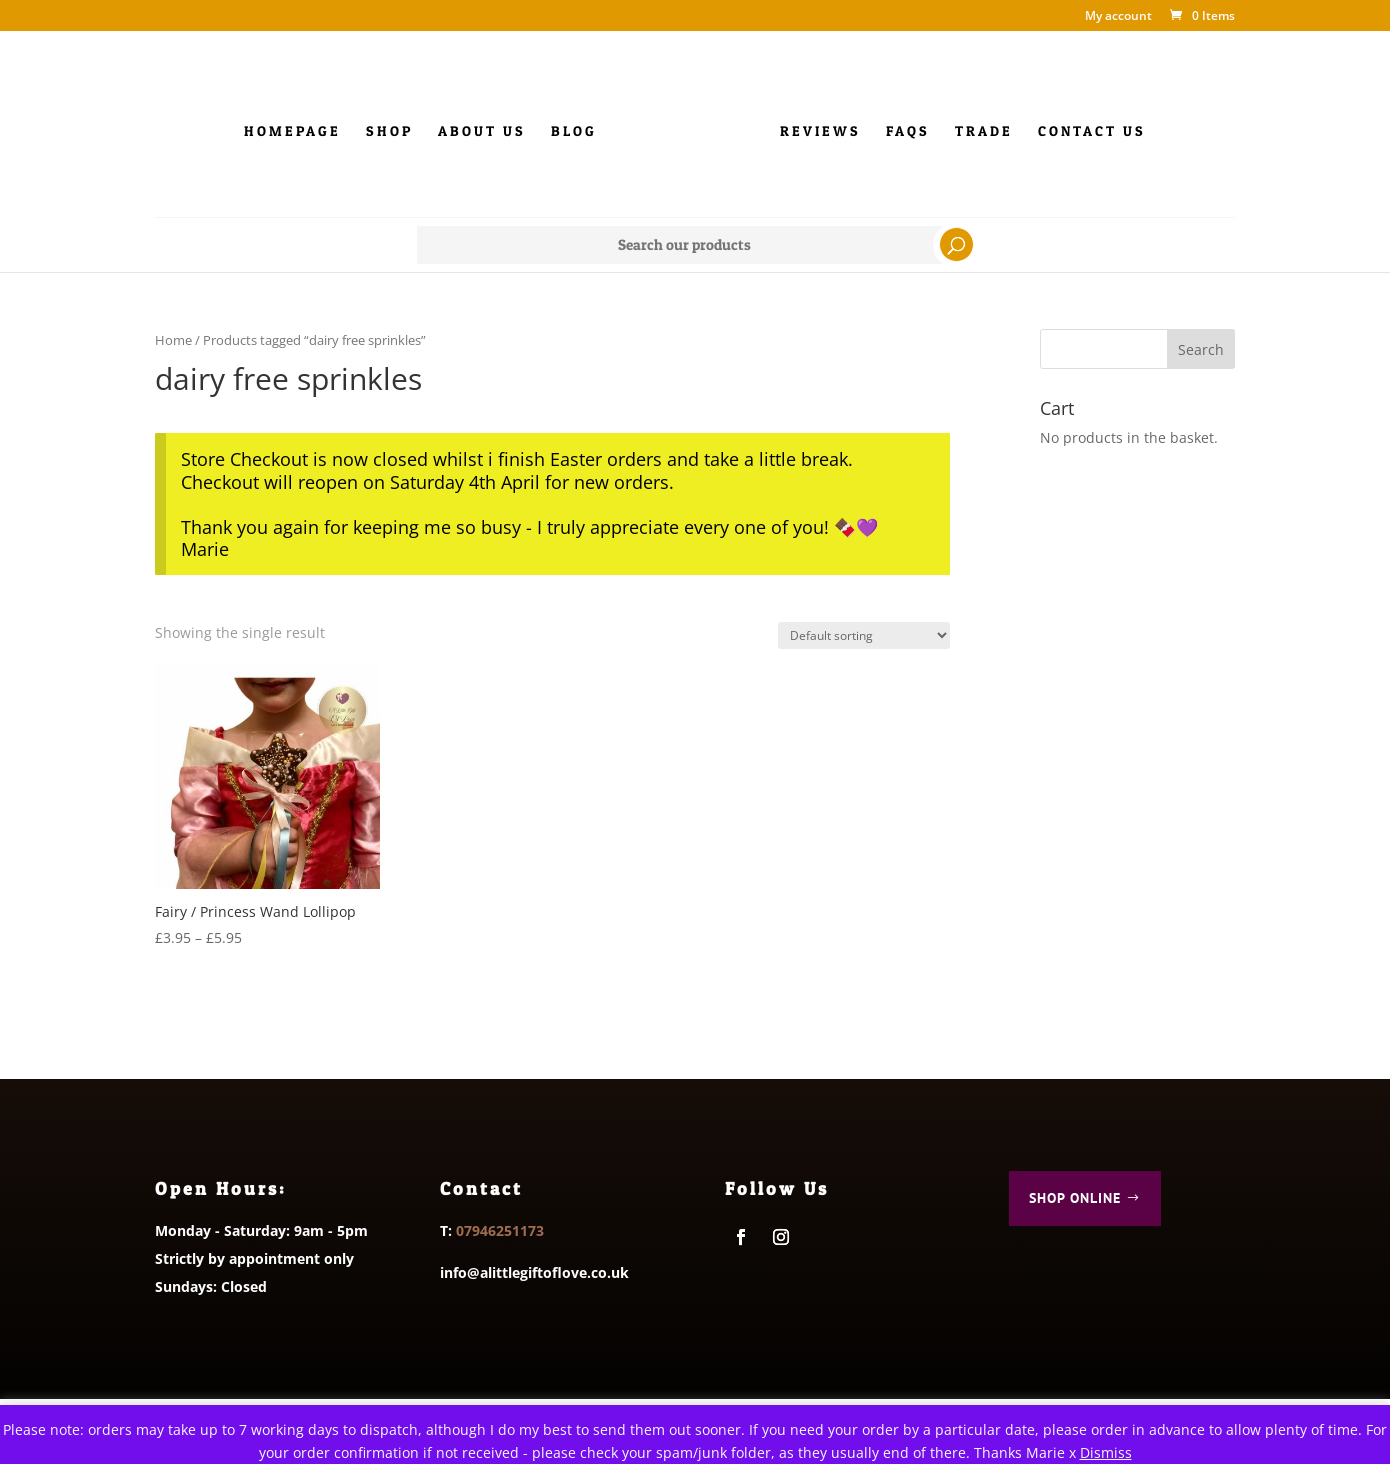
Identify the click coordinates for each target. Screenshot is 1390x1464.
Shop (389, 131)
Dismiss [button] (1106, 1452)
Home (173, 340)
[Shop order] (864, 635)
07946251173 (500, 1230)
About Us (482, 131)
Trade (984, 131)
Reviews (820, 131)
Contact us (1092, 131)
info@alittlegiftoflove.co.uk (534, 1272)
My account (1118, 17)
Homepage (292, 131)
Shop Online (1075, 1198)
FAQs (908, 131)
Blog (574, 131)
